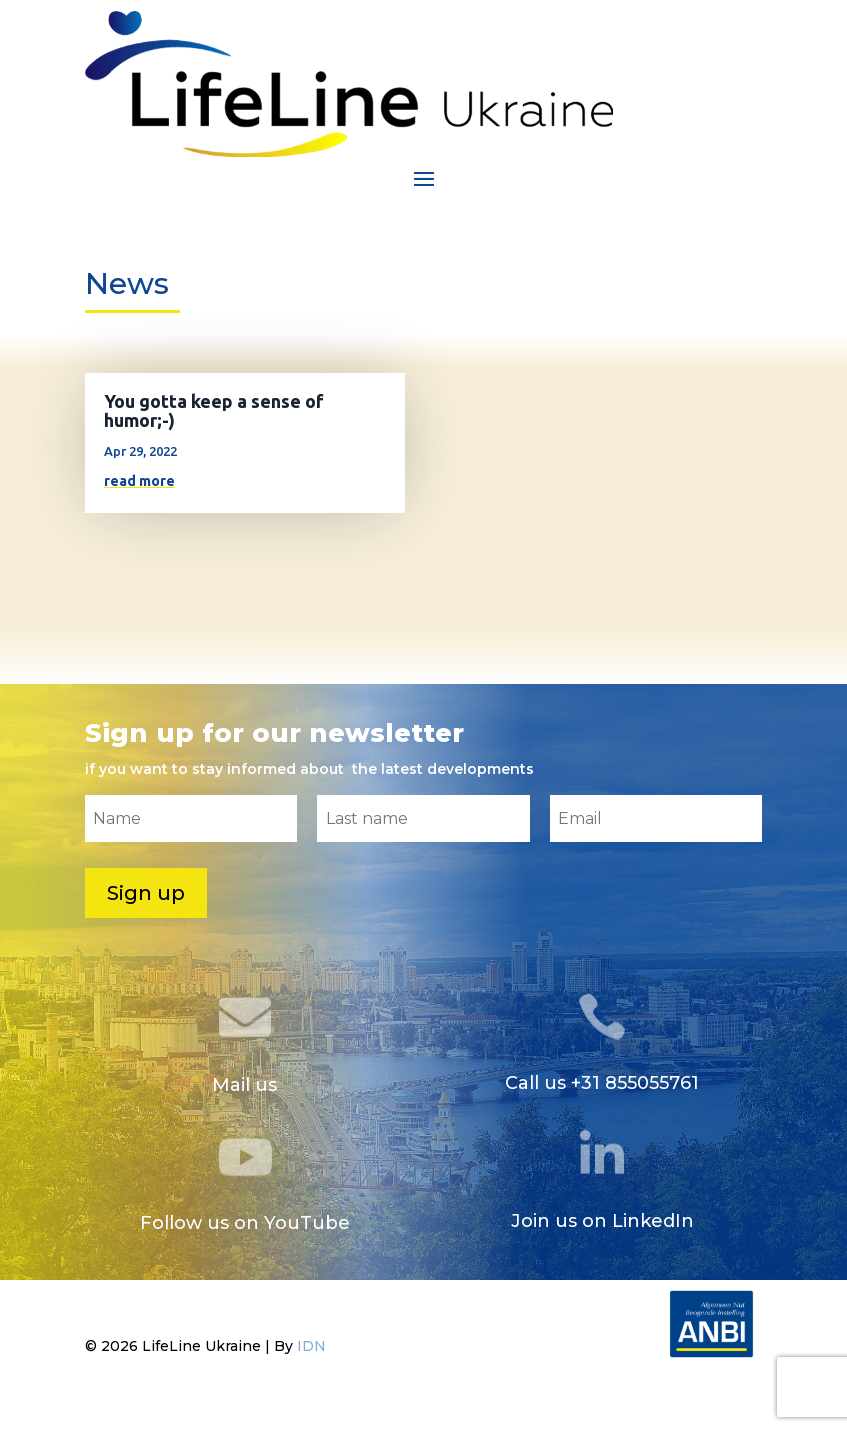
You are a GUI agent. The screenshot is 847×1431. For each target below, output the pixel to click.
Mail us (244, 1085)
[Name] (191, 818)
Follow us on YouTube (245, 1223)
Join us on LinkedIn (602, 1221)
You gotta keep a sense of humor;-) (214, 410)
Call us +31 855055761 (602, 1083)
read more (139, 481)
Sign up (146, 893)
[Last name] (423, 818)
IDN (311, 1346)
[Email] (656, 818)
